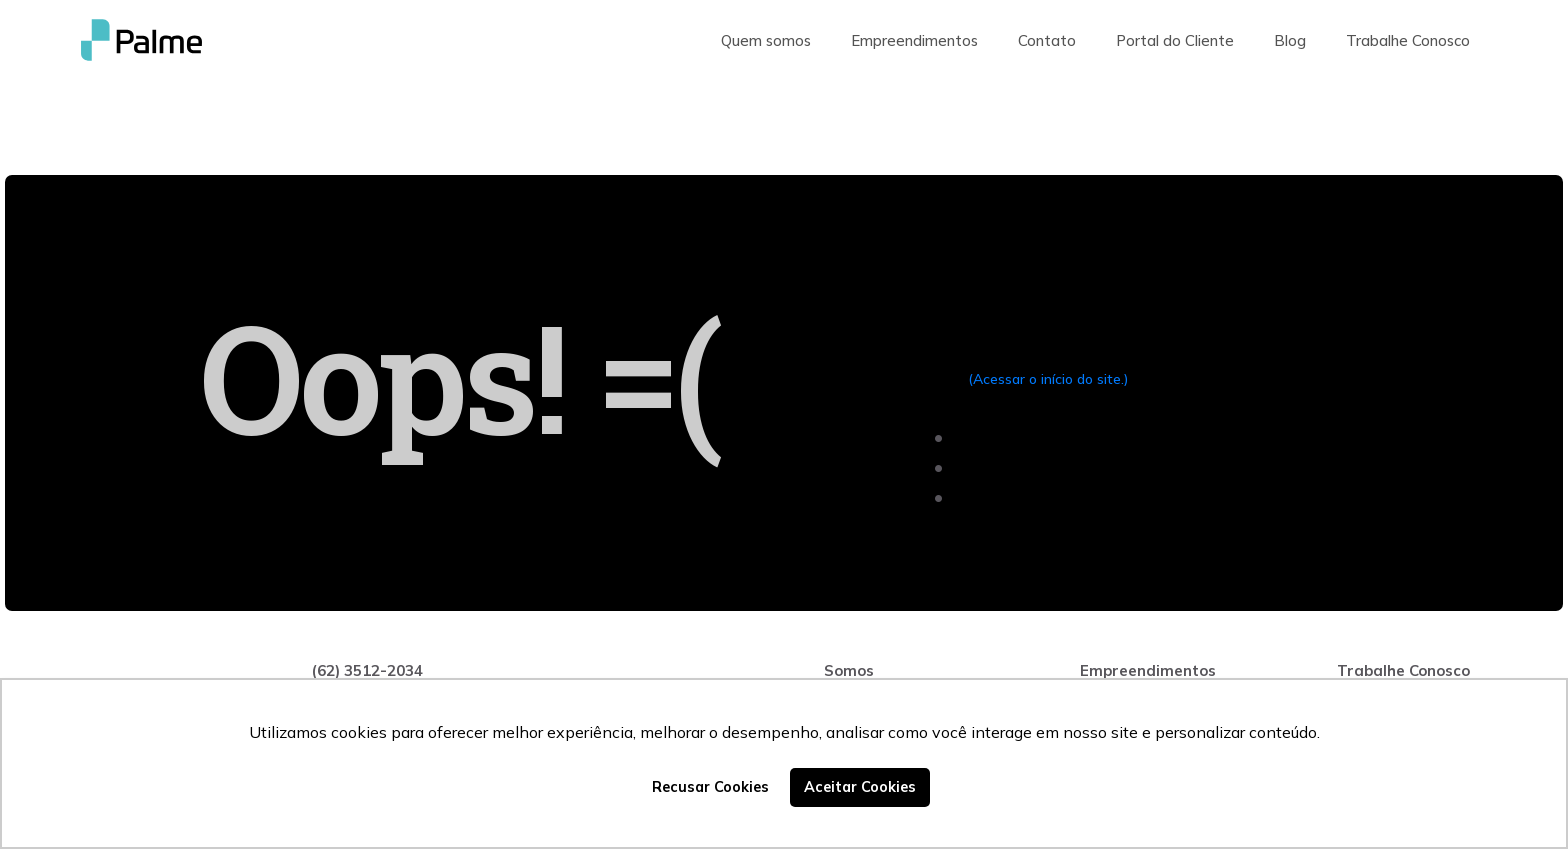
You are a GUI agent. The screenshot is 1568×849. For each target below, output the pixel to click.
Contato (1047, 40)
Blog (1290, 40)
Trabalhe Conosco (1408, 40)
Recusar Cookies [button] (710, 787)
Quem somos (766, 40)
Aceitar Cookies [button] (860, 787)
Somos (849, 670)
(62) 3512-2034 (367, 670)
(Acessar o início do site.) (1048, 379)
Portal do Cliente (1175, 40)
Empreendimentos (914, 40)
